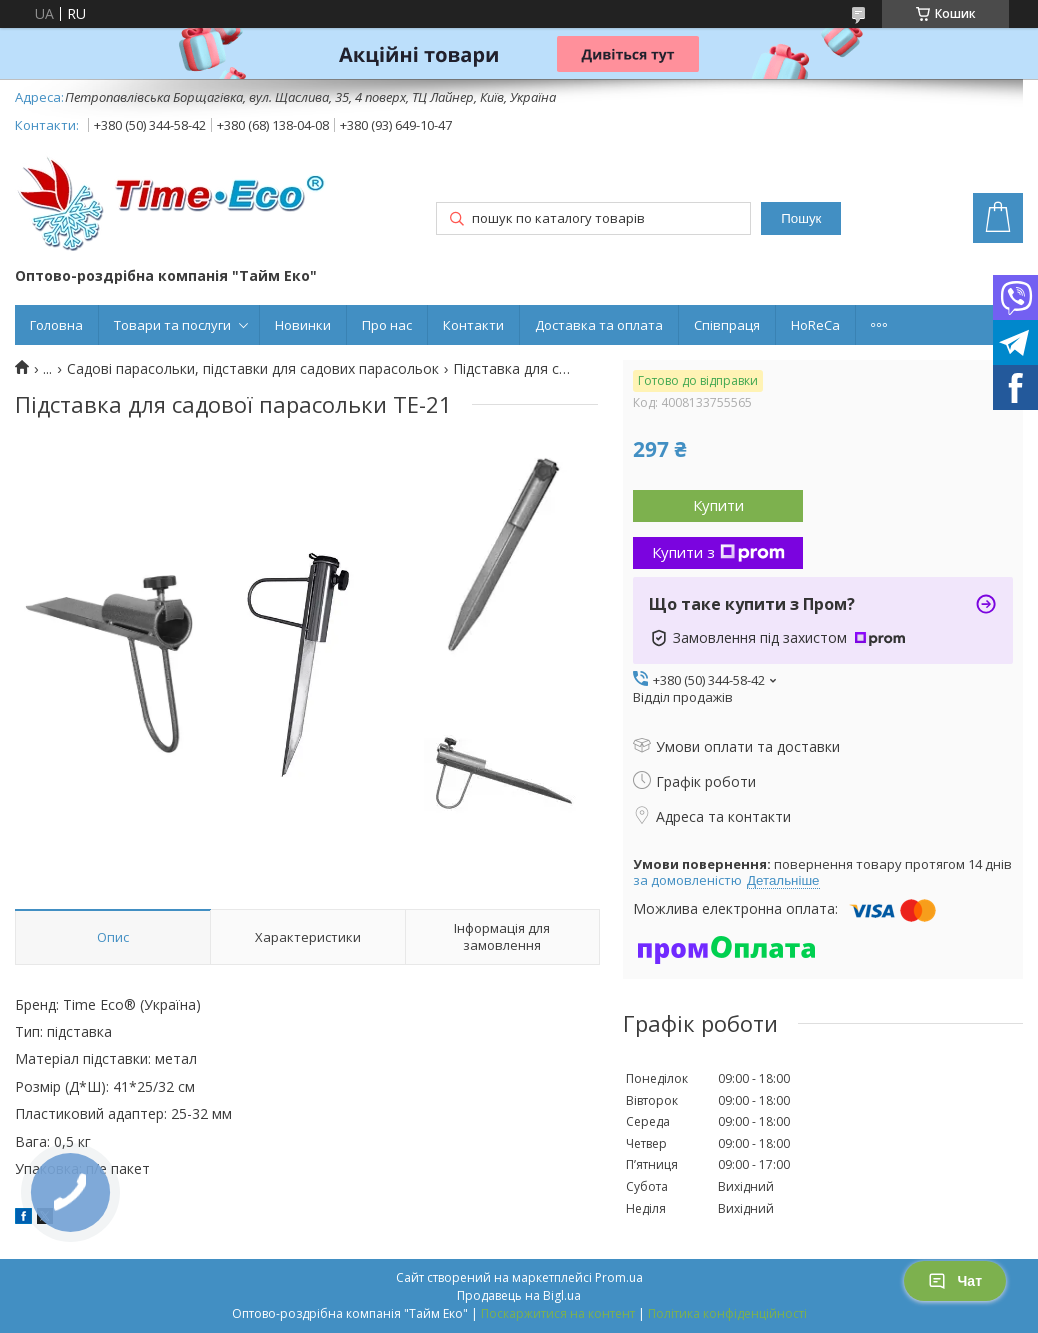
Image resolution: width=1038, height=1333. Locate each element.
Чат (955, 1281)
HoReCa (815, 325)
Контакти (473, 325)
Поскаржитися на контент (558, 1313)
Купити (718, 505)
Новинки (303, 325)
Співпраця (727, 325)
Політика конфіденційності (727, 1313)
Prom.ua (619, 1277)
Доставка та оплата (599, 325)
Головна (56, 325)
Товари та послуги (172, 325)
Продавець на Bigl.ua (519, 1295)
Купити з (718, 552)
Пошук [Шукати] (801, 218)
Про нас (387, 325)
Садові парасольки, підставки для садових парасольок (253, 369)
